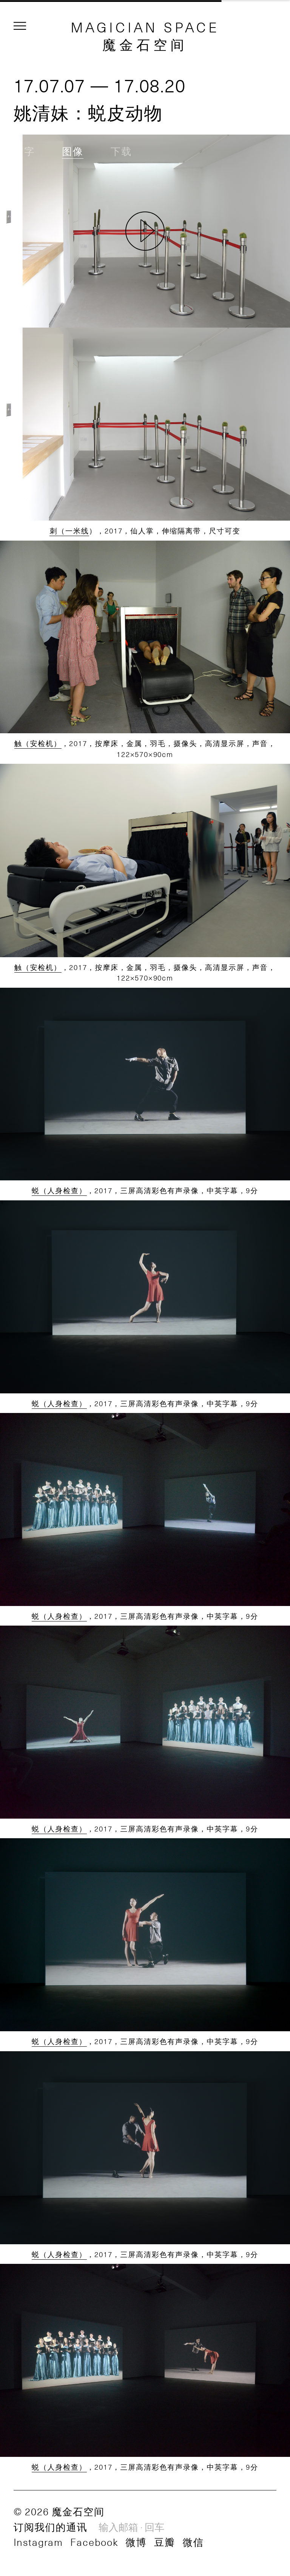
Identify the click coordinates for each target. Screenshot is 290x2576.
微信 (193, 2541)
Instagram (38, 2541)
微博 (136, 2541)
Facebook (94, 2541)
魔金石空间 (145, 44)
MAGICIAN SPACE (145, 27)
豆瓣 (164, 2541)
